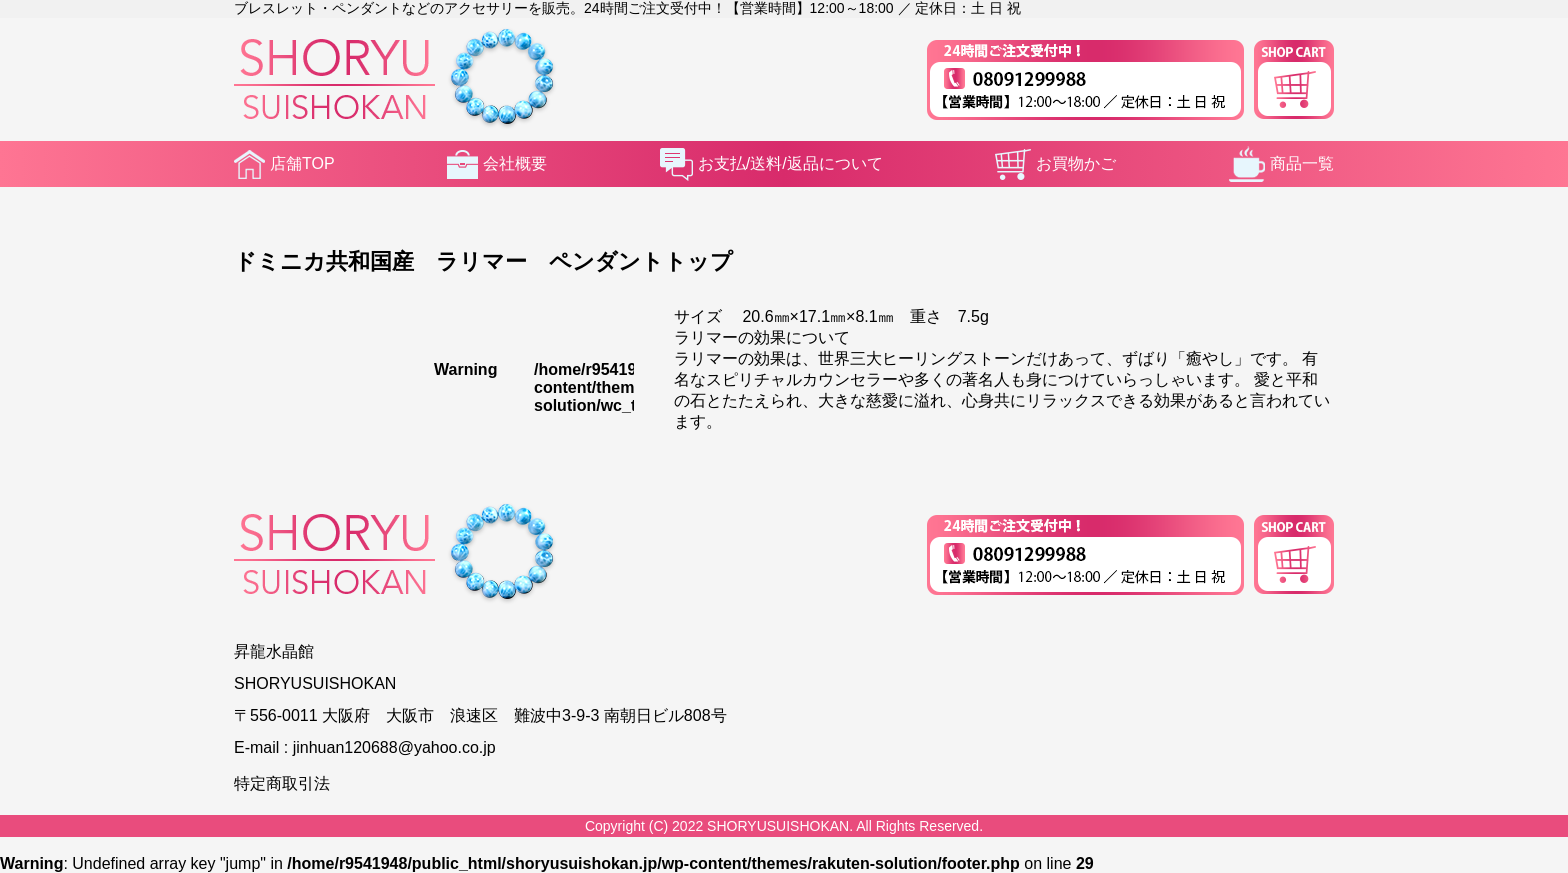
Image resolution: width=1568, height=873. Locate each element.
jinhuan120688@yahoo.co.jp (394, 747)
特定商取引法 (282, 783)
